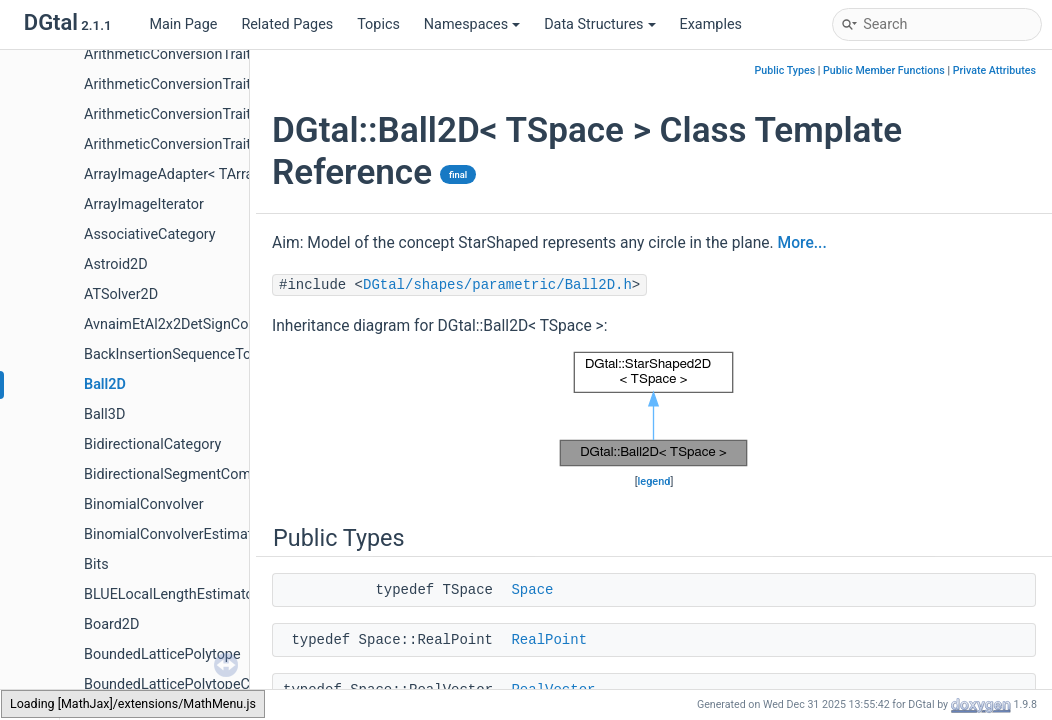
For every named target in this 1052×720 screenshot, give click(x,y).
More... (802, 243)
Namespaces (472, 24)
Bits (96, 564)
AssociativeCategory (150, 234)
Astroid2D (116, 264)
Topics (378, 24)
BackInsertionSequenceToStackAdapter (211, 354)
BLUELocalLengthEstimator (171, 594)
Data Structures (599, 24)
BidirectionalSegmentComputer (184, 474)
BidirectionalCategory (152, 444)
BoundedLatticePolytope (162, 654)
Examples (711, 24)
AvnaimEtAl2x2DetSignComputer (189, 324)
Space (532, 590)
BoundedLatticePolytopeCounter (187, 684)
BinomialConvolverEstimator (174, 534)
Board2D (111, 624)
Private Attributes (994, 70)
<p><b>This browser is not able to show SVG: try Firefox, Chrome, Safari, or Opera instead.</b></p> (654, 409)
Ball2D (105, 384)
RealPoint (549, 640)
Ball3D (104, 414)
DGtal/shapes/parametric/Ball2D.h (497, 285)
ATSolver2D (121, 294)
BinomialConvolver (144, 504)
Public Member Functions (884, 70)
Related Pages (287, 24)
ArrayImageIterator (144, 204)
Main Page (183, 24)
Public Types (785, 70)
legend (654, 481)
